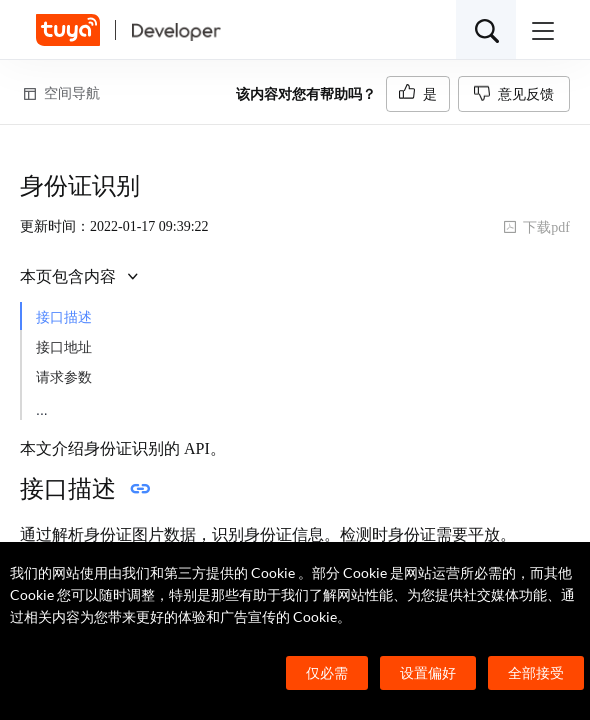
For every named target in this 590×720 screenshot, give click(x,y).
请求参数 (64, 377)
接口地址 (64, 347)
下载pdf (536, 227)
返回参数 (64, 407)
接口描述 (64, 317)
